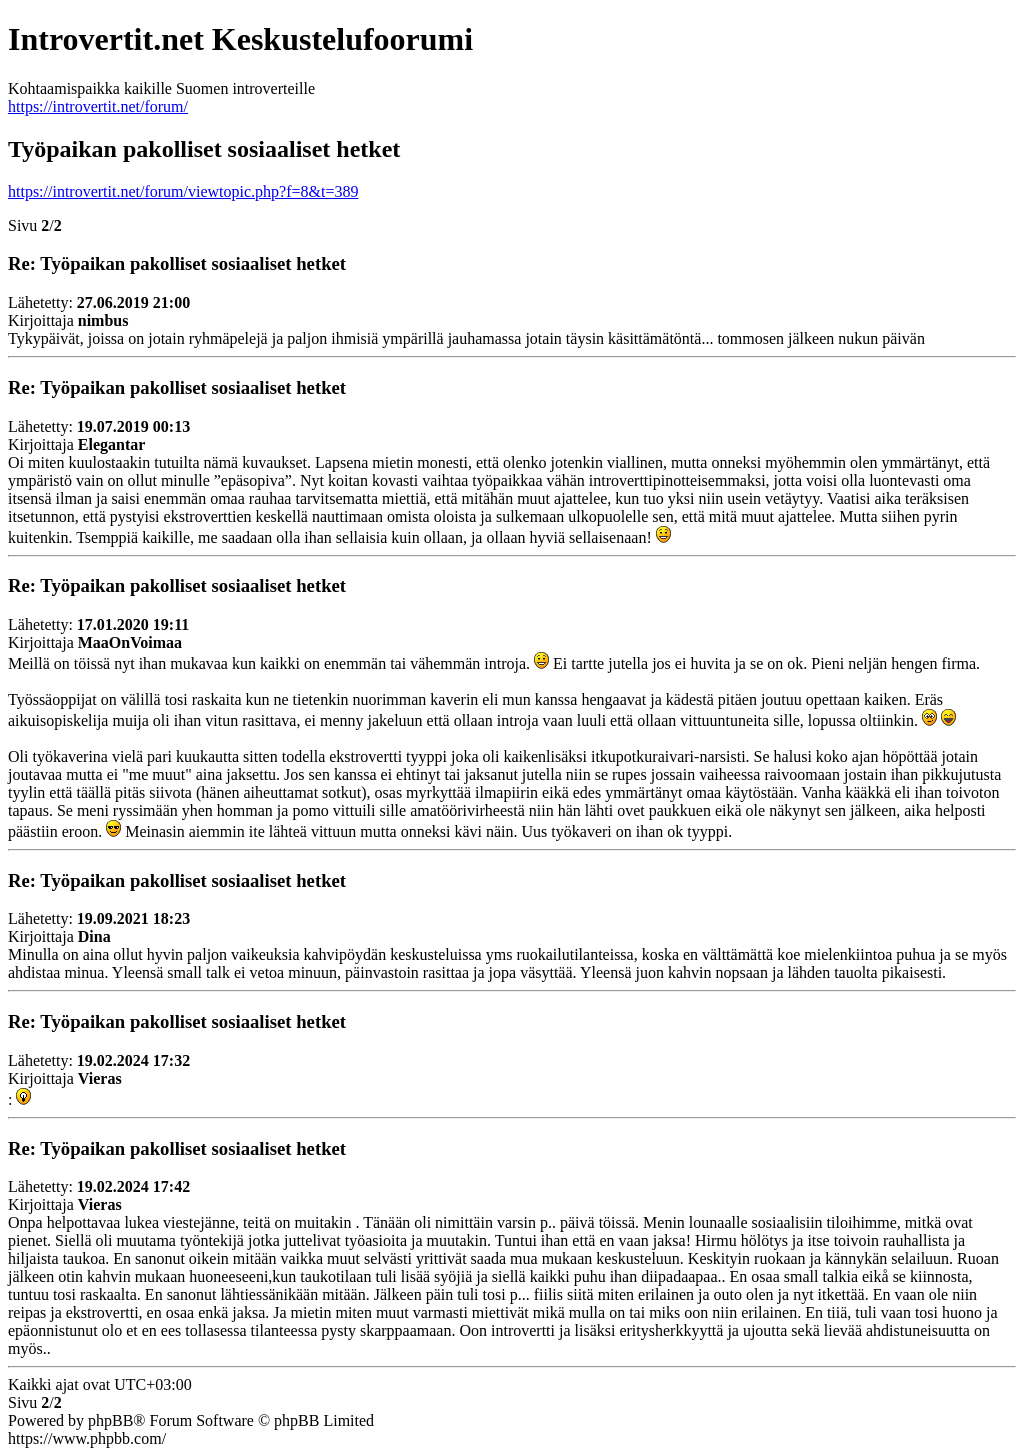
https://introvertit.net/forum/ (98, 106)
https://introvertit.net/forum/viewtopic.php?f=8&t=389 (183, 191)
